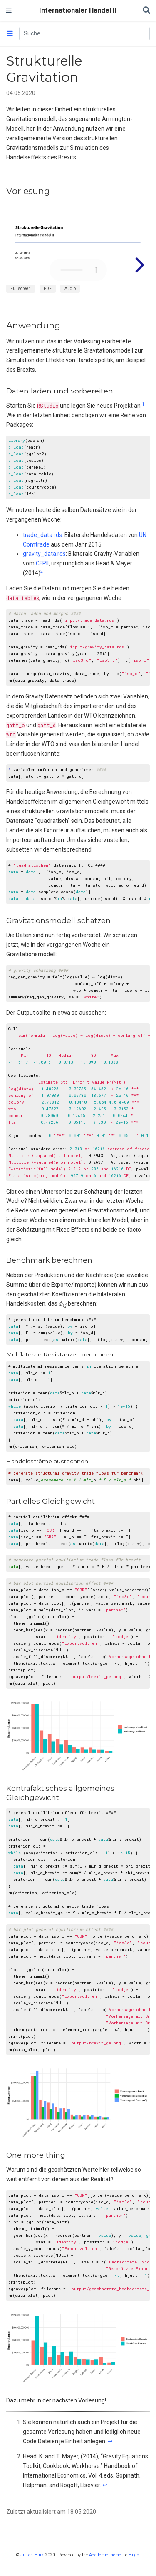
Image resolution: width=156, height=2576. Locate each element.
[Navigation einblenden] (9, 10)
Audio (70, 288)
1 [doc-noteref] (143, 404)
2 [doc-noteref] (41, 571)
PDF (48, 288)
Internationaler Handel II (78, 10)
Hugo (134, 2555)
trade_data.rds (42, 535)
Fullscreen (20, 288)
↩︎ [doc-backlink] (110, 2441)
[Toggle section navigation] (9, 34)
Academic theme (105, 2555)
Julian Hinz (32, 2555)
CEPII (42, 563)
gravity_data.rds (44, 553)
